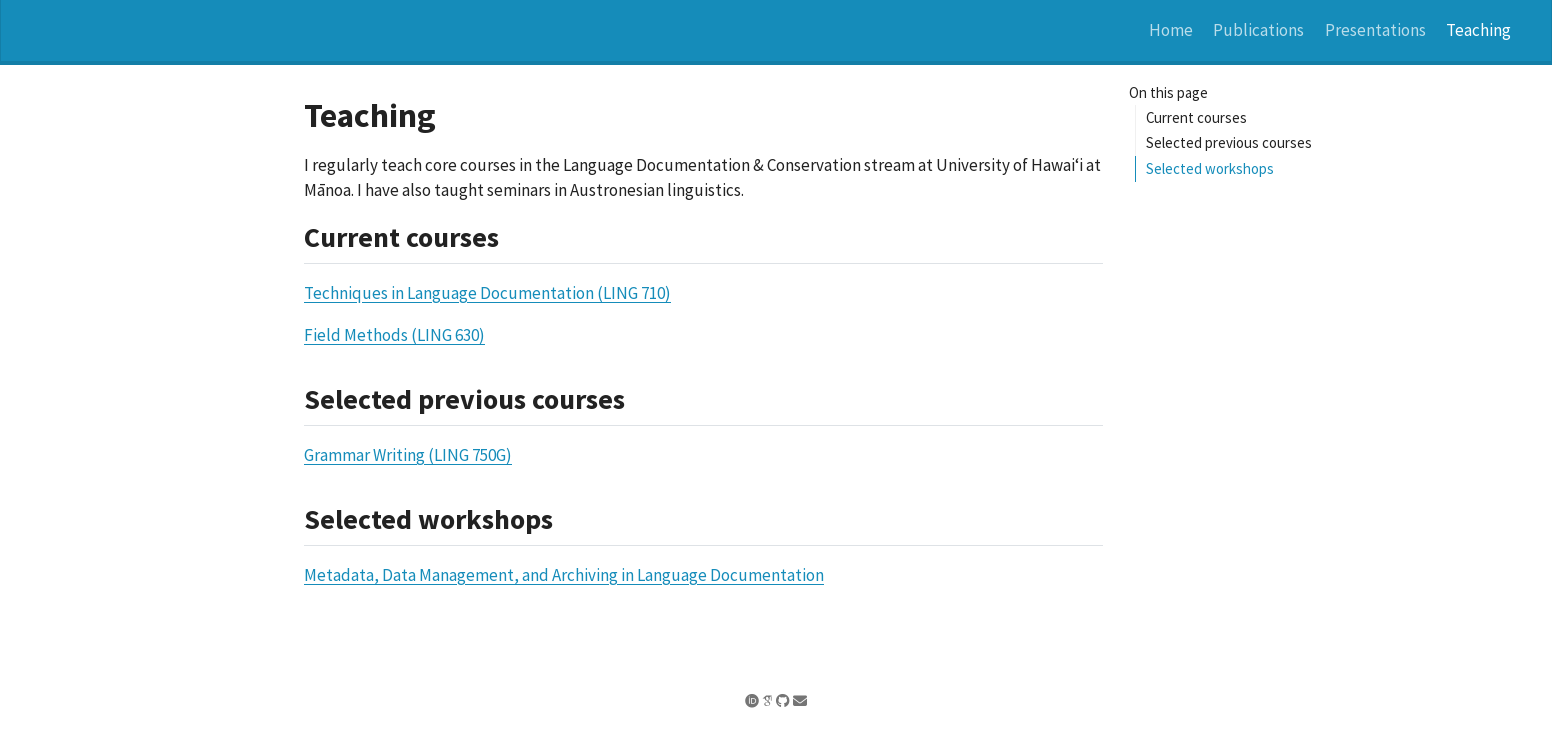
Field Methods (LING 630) (394, 335)
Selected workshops (1210, 168)
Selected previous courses (1229, 142)
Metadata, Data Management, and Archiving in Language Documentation (564, 575)
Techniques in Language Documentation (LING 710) (487, 293)
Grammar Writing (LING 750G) (408, 455)
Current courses (1196, 117)
